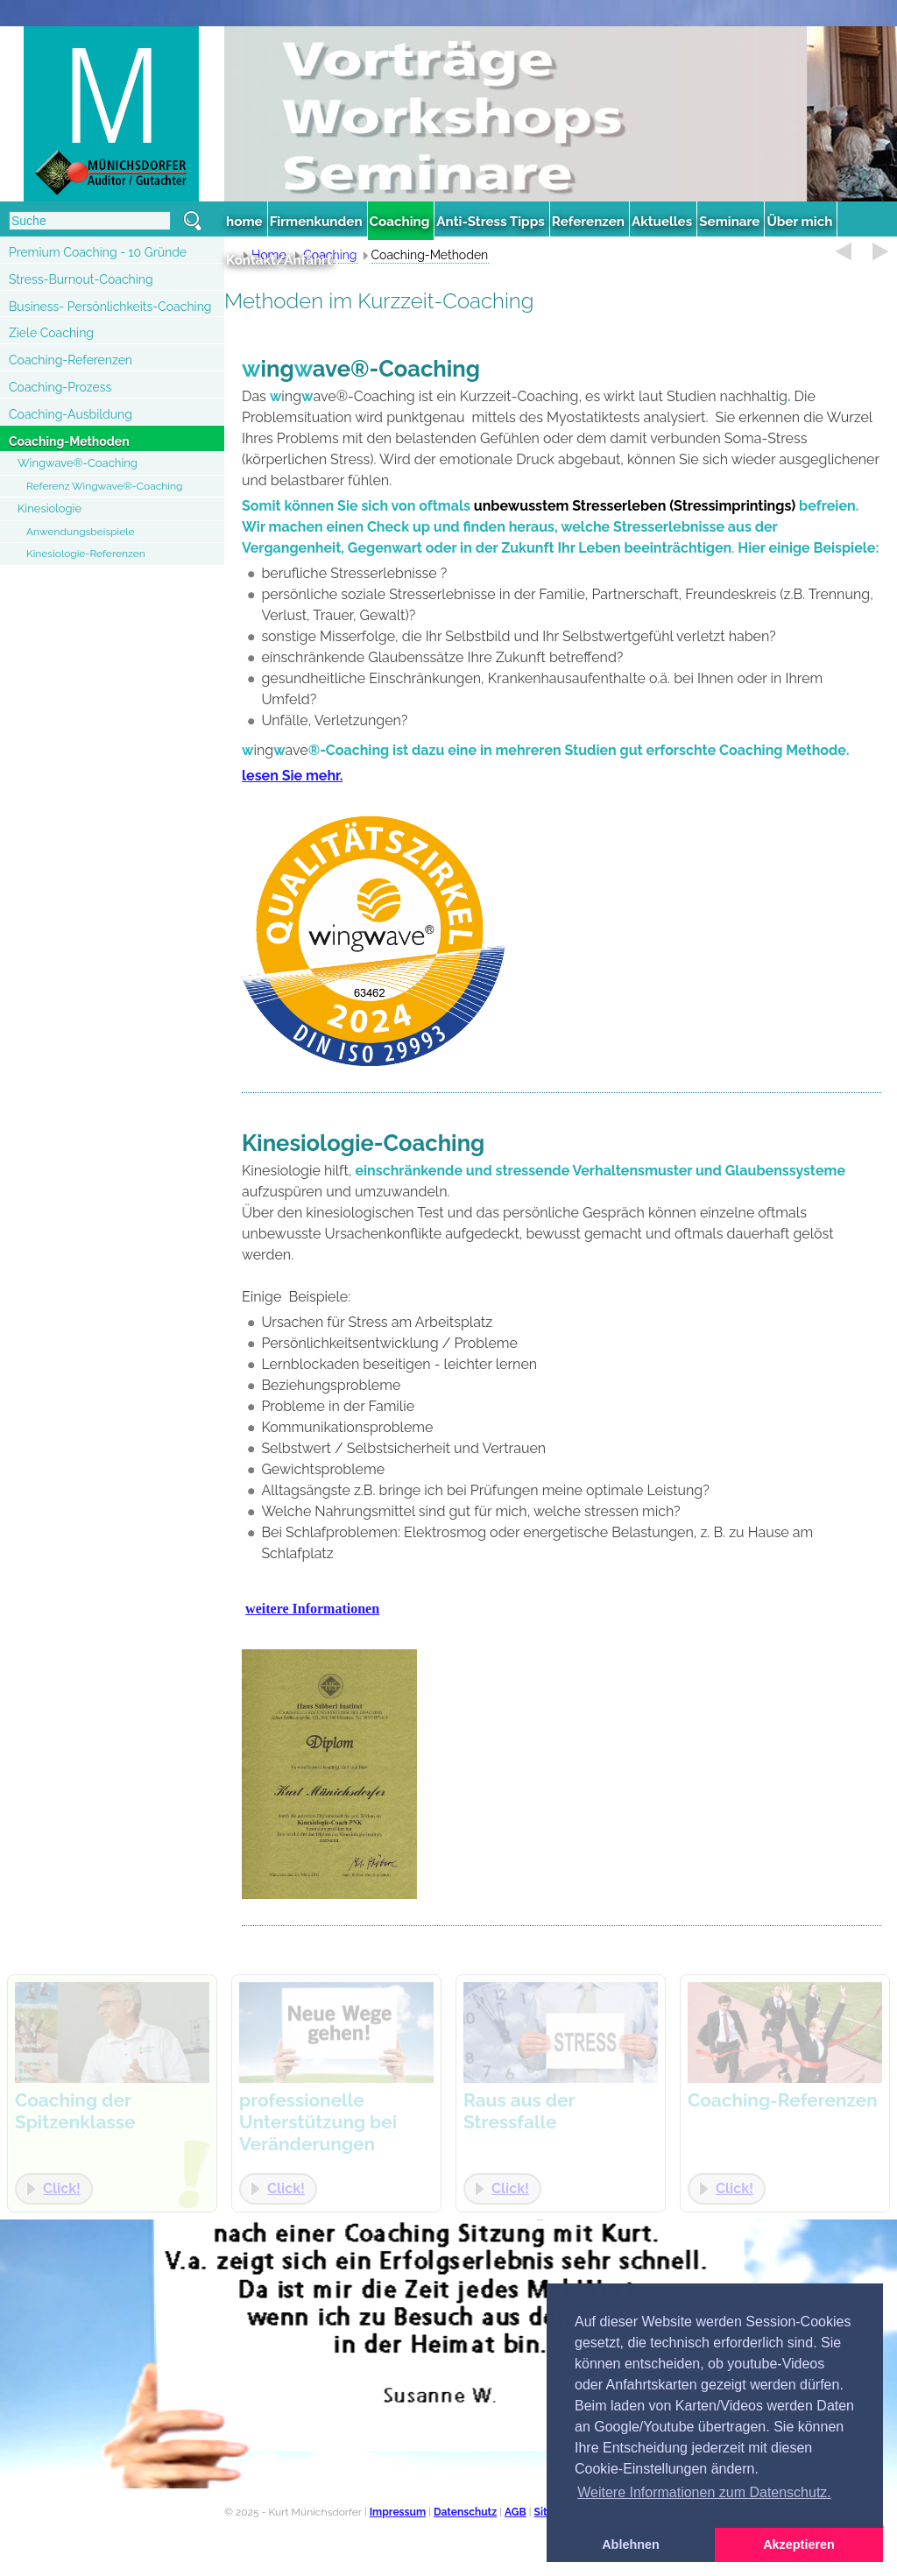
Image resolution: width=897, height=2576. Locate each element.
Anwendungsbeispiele (80, 532)
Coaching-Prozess (60, 387)
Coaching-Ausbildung (70, 414)
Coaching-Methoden (69, 441)
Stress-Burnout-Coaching (81, 279)
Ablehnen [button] (631, 2544)
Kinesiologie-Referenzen (85, 553)
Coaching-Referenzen (70, 360)
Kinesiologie (49, 508)
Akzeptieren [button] (799, 2544)
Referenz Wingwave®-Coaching (104, 486)
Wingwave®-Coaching (78, 462)
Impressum (398, 2512)
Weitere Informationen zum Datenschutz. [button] (704, 2492)
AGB (515, 2512)
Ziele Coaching (51, 333)
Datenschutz (465, 2512)
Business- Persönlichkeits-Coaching (110, 307)
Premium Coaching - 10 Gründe (98, 252)
